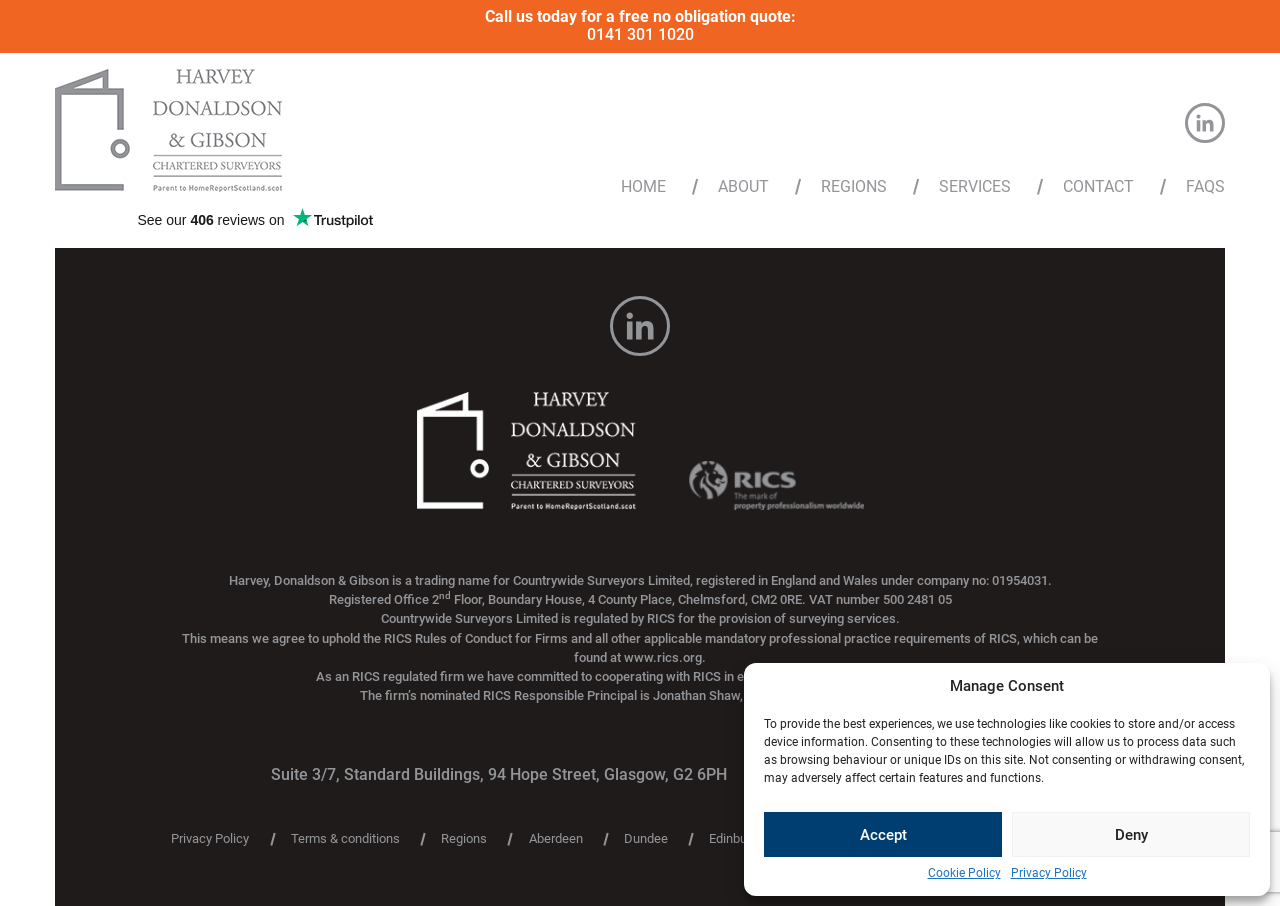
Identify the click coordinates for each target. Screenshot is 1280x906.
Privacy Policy (1049, 873)
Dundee (646, 839)
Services (975, 187)
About (743, 187)
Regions (854, 187)
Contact (1098, 187)
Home (643, 187)
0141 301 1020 (640, 34)
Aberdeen (556, 839)
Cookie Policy (964, 873)
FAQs (1205, 187)
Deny (1131, 835)
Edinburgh (737, 839)
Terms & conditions (345, 839)
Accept (883, 835)
